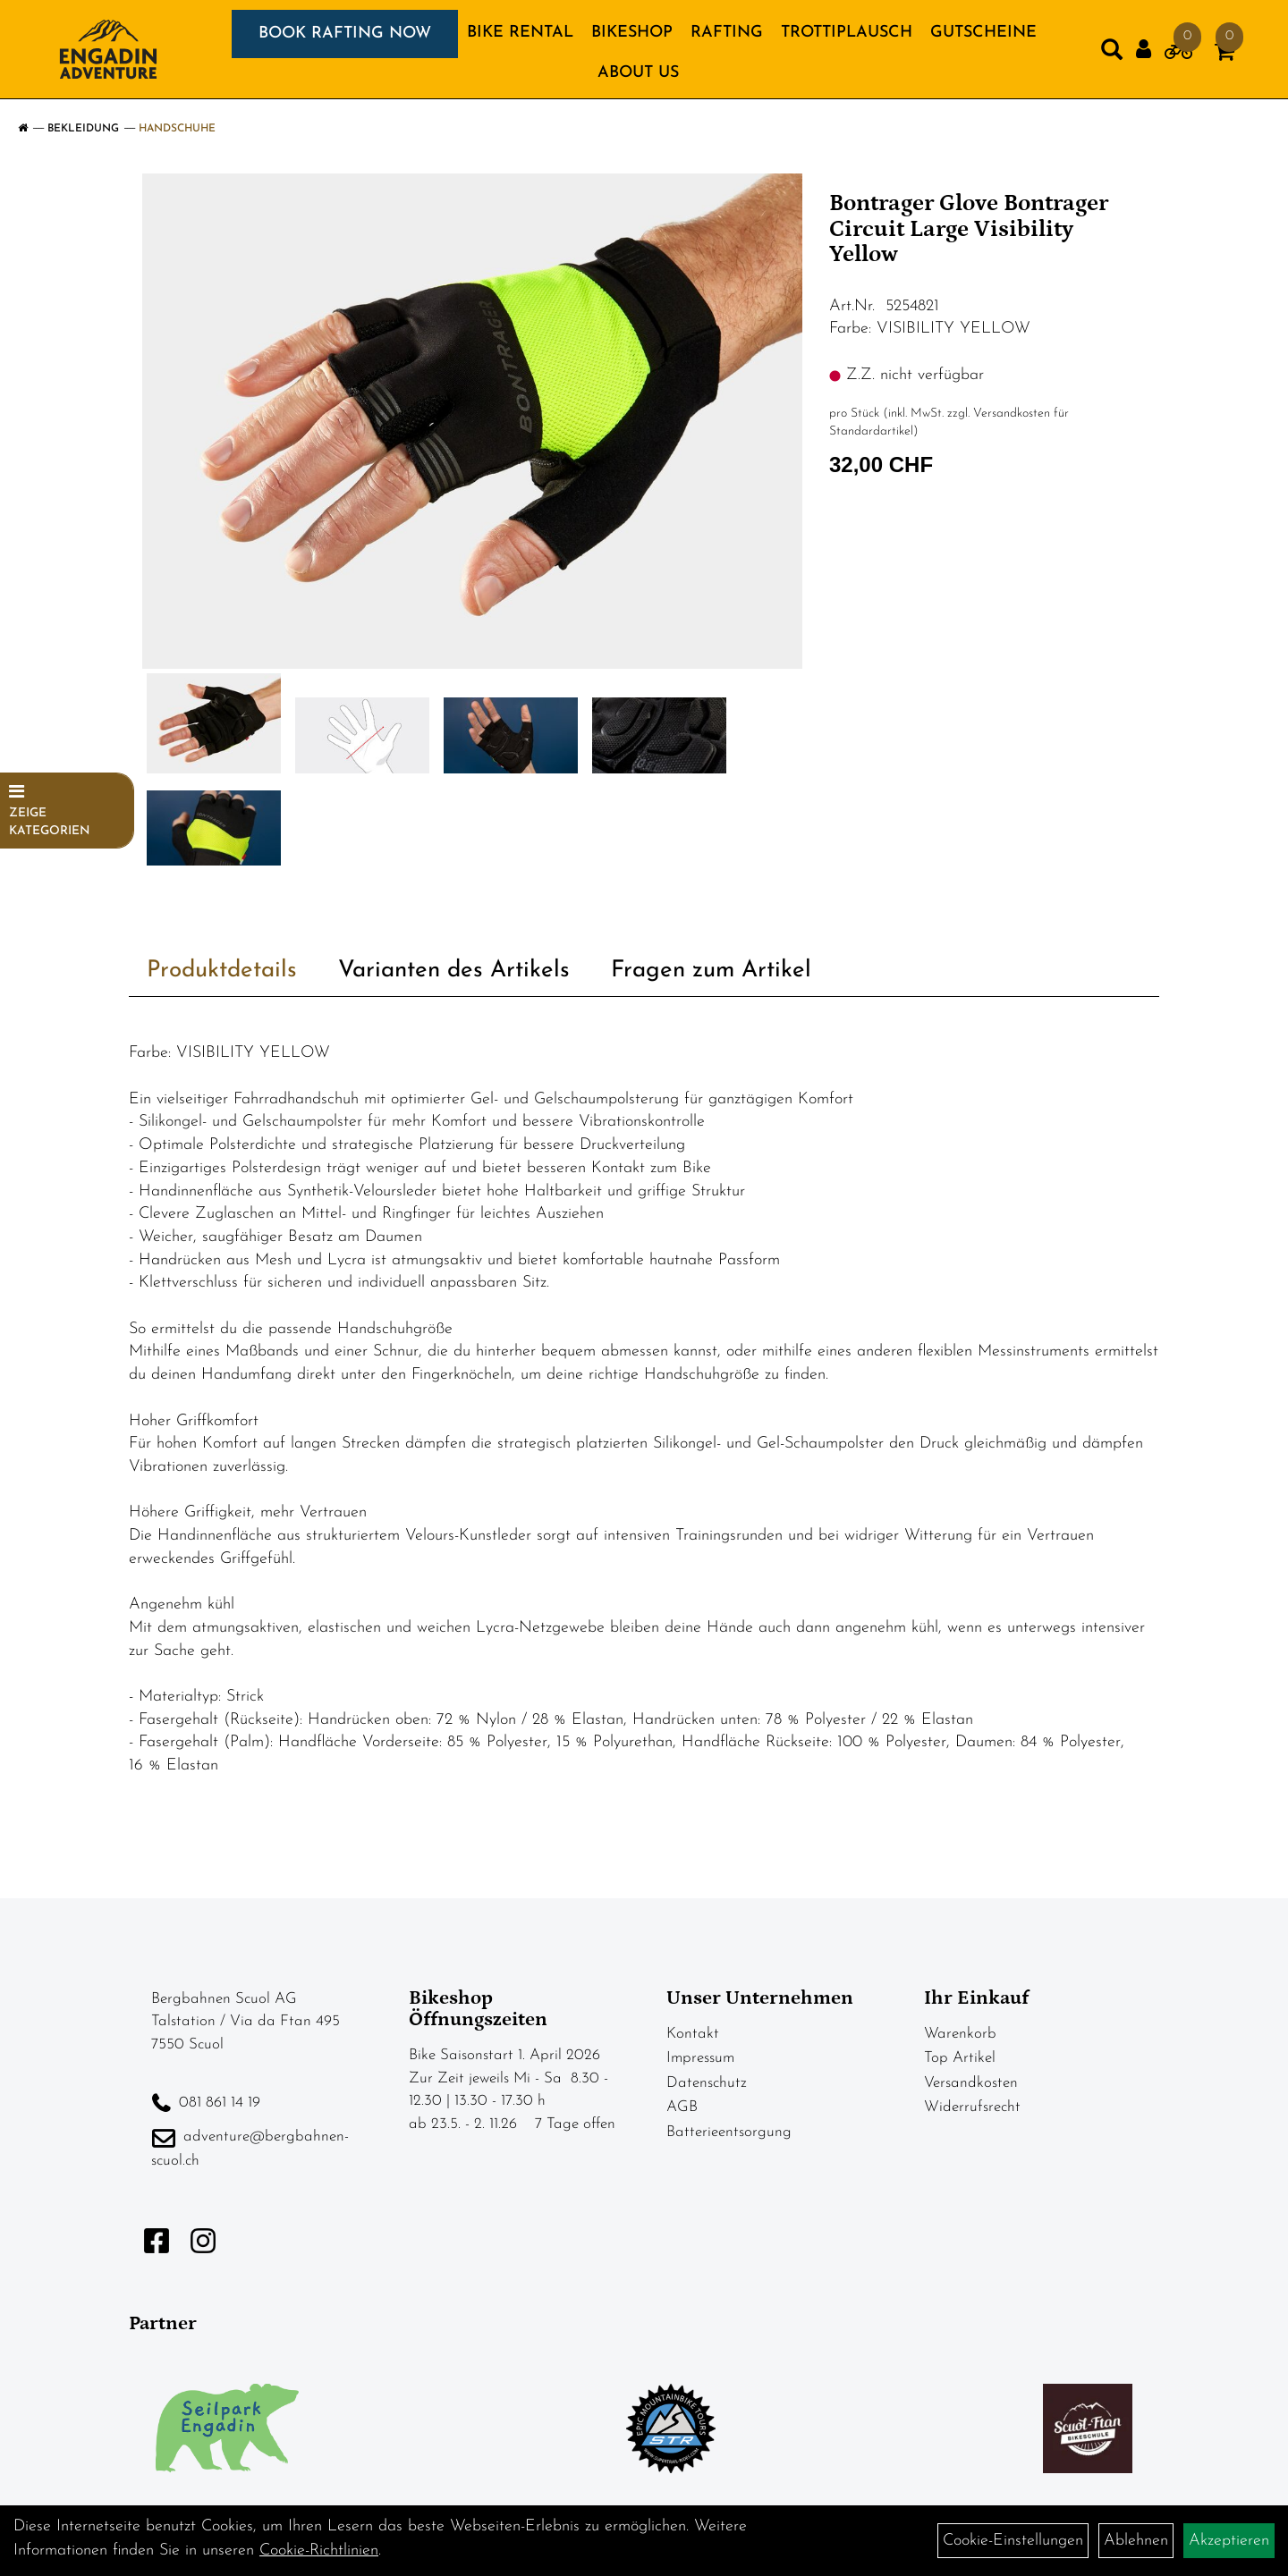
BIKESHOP (632, 32)
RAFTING (727, 32)
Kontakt (692, 2033)
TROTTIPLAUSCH (846, 32)
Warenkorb (960, 2033)
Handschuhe (177, 128)
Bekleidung (83, 128)
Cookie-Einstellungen (1013, 2540)
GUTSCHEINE (983, 32)
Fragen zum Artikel (711, 971)
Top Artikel (960, 2057)
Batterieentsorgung (729, 2132)
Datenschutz (706, 2082)
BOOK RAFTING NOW (344, 33)
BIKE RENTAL (520, 32)
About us (638, 72)
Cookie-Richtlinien (318, 2550)
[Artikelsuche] (1112, 53)
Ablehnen (1136, 2540)
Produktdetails (222, 971)
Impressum (700, 2057)
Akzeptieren (1229, 2540)
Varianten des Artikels (454, 971)
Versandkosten (971, 2082)
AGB (682, 2107)
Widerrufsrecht (972, 2107)
